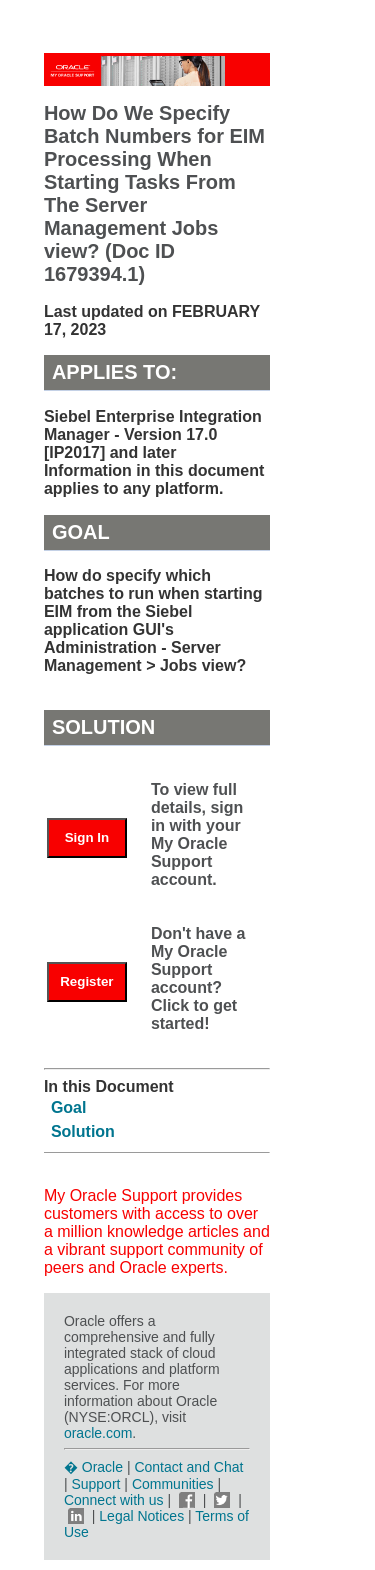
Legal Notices (141, 1516)
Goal (69, 1107)
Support (95, 1484)
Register (86, 981)
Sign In (87, 837)
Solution (83, 1131)
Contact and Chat (188, 1467)
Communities (173, 1484)
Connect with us (116, 1500)
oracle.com (98, 1433)
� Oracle (93, 1467)
